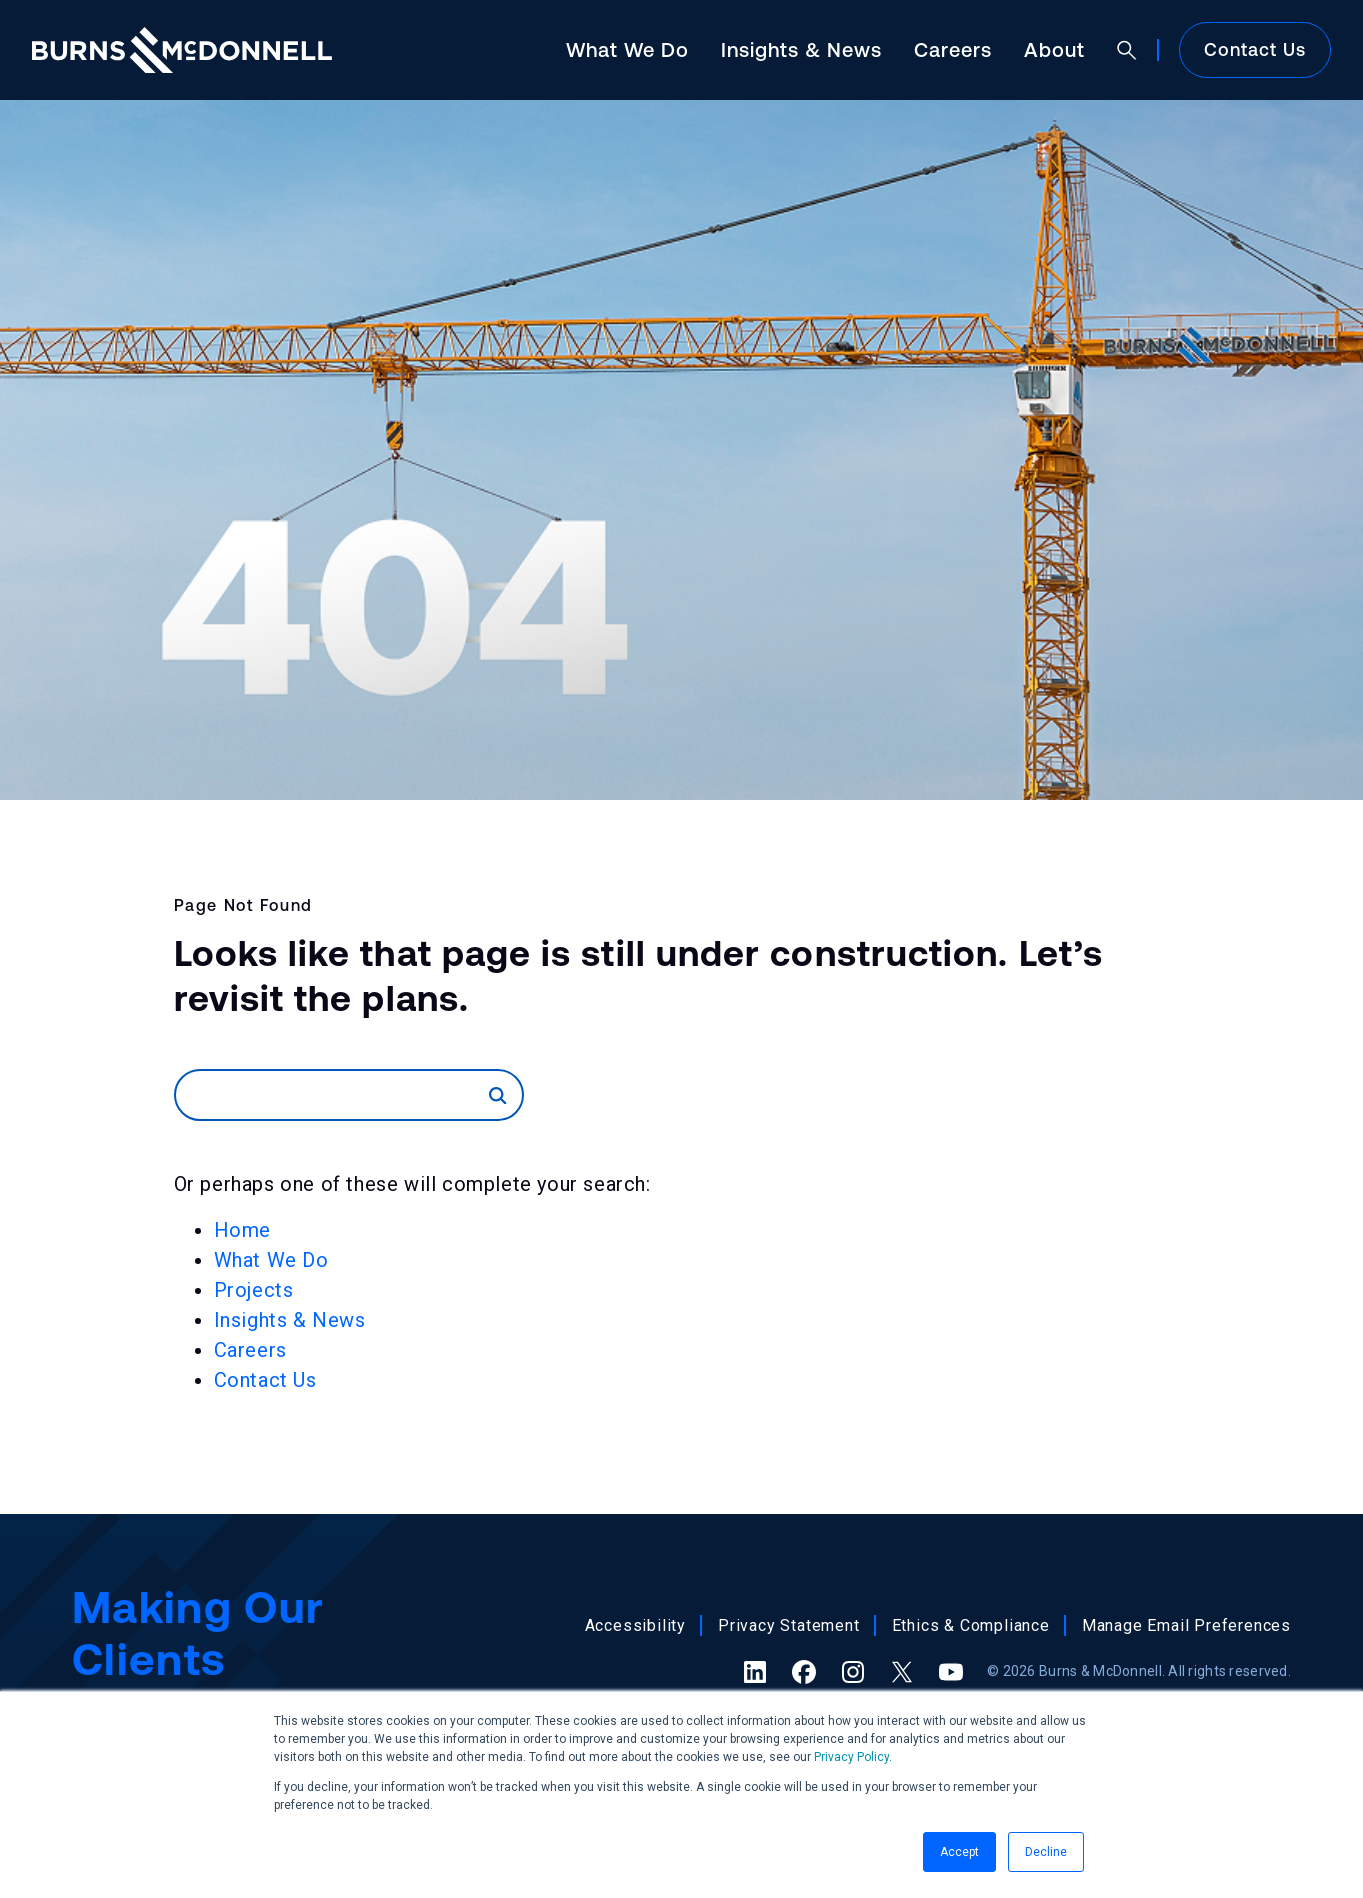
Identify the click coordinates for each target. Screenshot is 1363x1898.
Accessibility (635, 1625)
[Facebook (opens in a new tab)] (804, 1672)
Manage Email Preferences (1186, 1625)
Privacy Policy (851, 1757)
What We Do (627, 49)
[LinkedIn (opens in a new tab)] (755, 1672)
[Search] (333, 1095)
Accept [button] (959, 1852)
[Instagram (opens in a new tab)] (853, 1672)
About (1054, 49)
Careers (953, 49)
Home (242, 1230)
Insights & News (801, 49)
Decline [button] (1046, 1852)
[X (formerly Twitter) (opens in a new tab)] (902, 1672)
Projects (254, 1290)
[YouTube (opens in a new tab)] (951, 1672)
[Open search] (1127, 50)
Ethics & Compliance (971, 1625)
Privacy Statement (789, 1625)
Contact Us (1255, 49)
